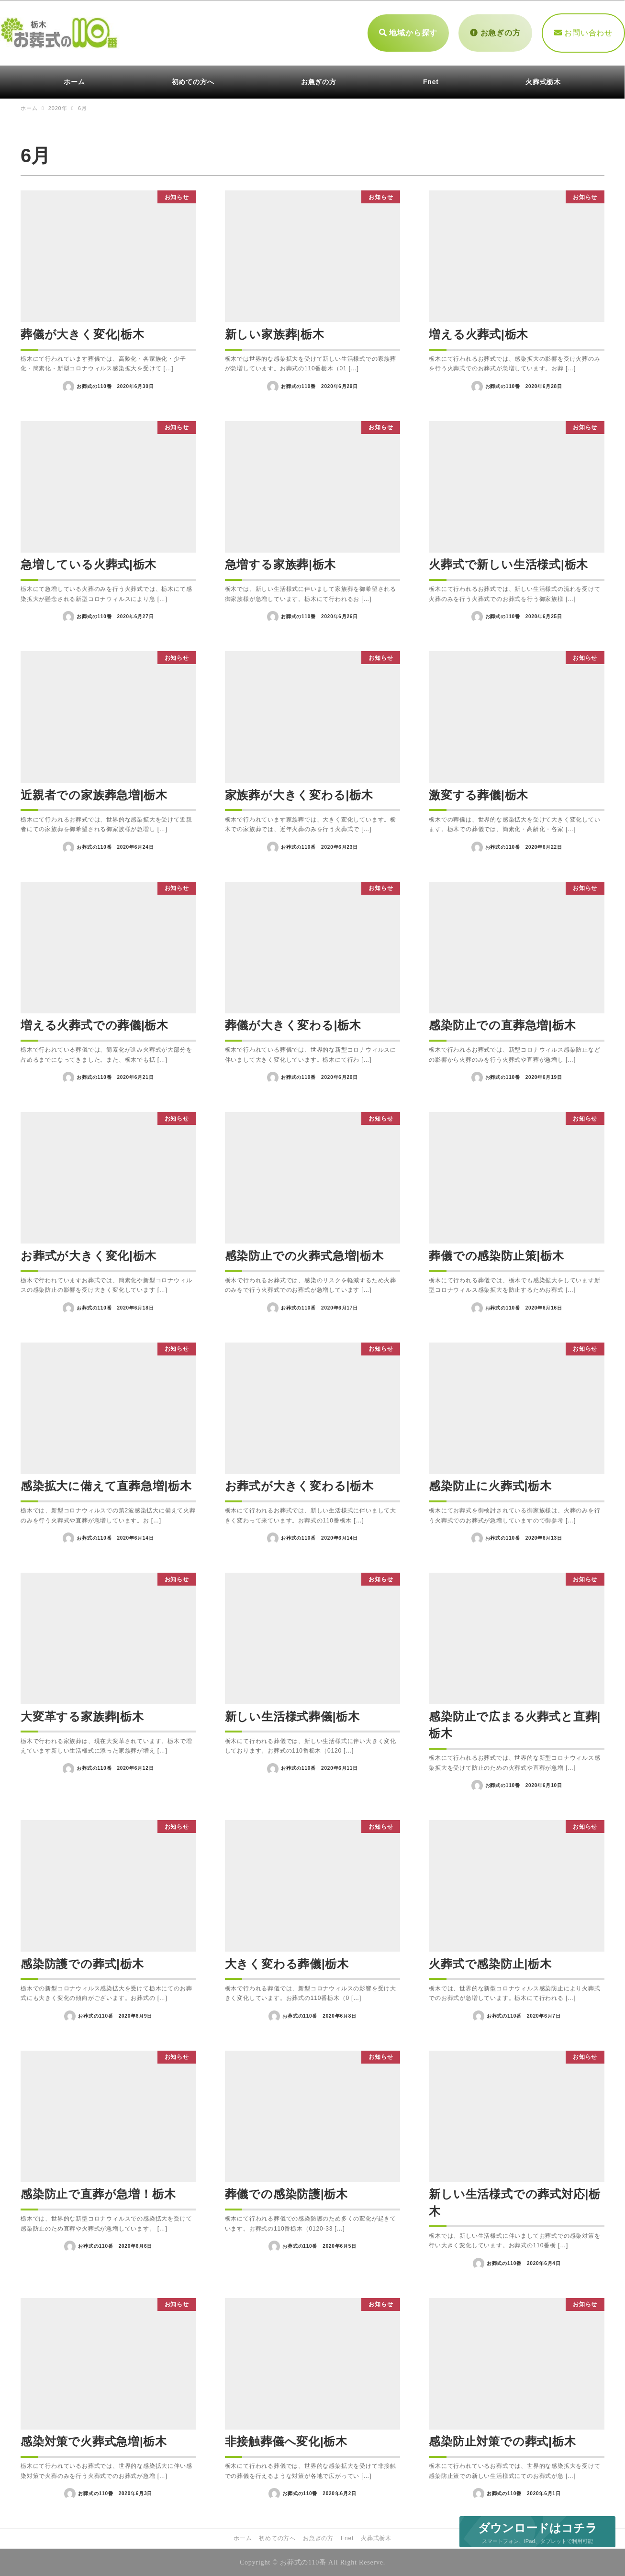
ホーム (243, 2537)
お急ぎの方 (495, 32)
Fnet (347, 2537)
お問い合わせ (583, 32)
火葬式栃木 (376, 2537)
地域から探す (408, 32)
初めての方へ (277, 2537)
